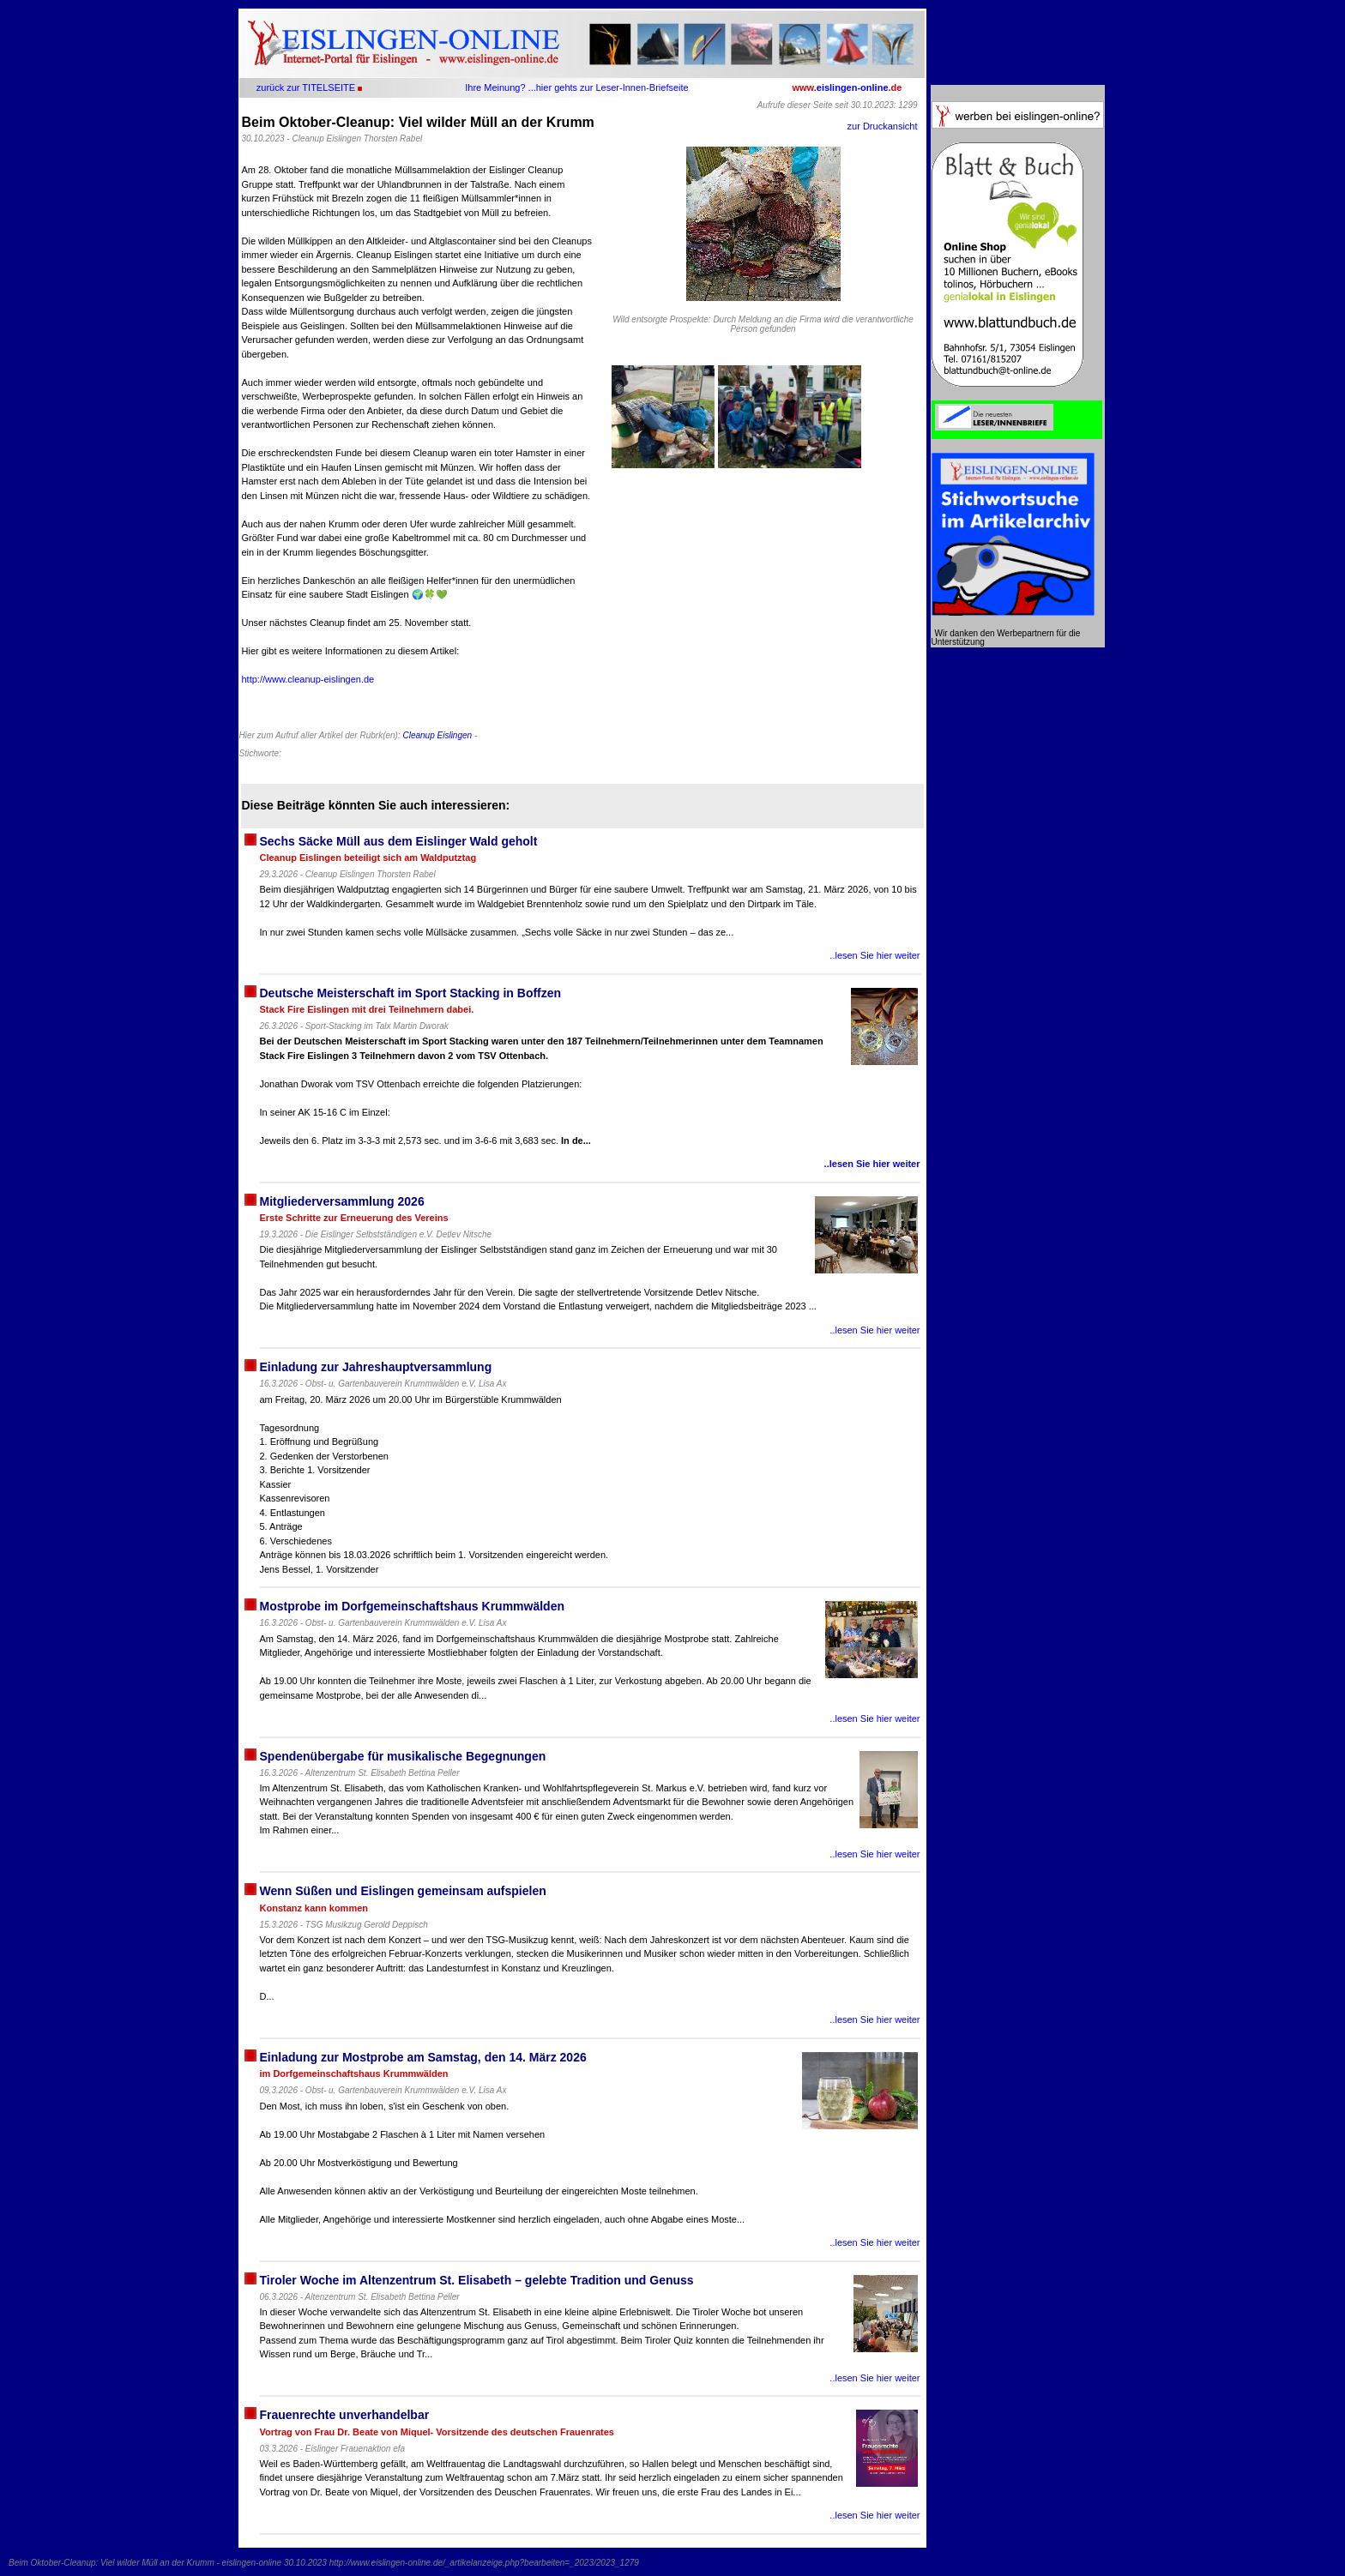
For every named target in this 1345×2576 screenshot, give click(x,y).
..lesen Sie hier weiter (874, 955)
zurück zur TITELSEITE (305, 87)
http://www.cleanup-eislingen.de (308, 679)
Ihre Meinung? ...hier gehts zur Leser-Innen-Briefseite (576, 87)
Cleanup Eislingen (437, 735)
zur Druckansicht (882, 126)
